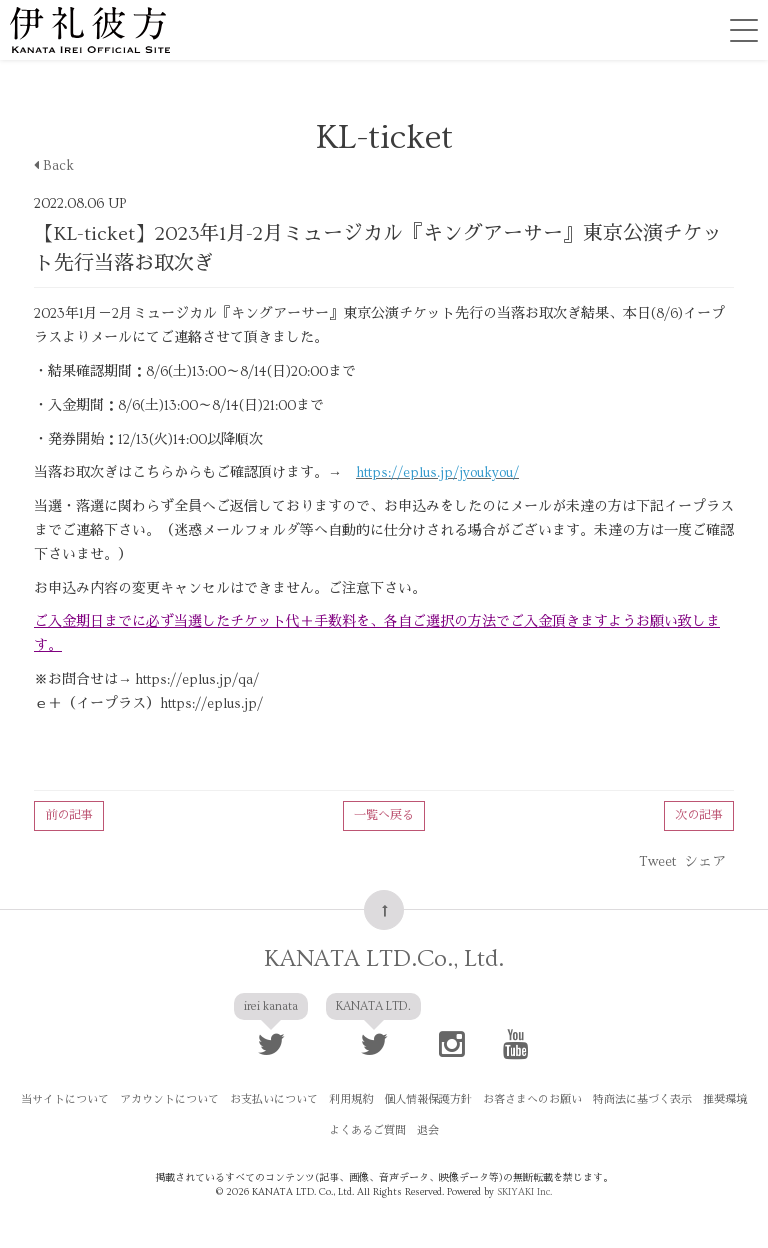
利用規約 (351, 1099)
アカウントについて (169, 1099)
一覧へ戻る (384, 815)
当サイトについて (65, 1099)
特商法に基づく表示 (642, 1099)
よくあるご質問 (367, 1130)
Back (54, 166)
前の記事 (69, 815)
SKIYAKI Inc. (524, 1192)
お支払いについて (274, 1099)
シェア (705, 862)
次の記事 (699, 815)
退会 (428, 1130)
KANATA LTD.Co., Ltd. (384, 958)
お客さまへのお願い (532, 1099)
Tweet (657, 862)
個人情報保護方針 (428, 1099)
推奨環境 (725, 1099)
